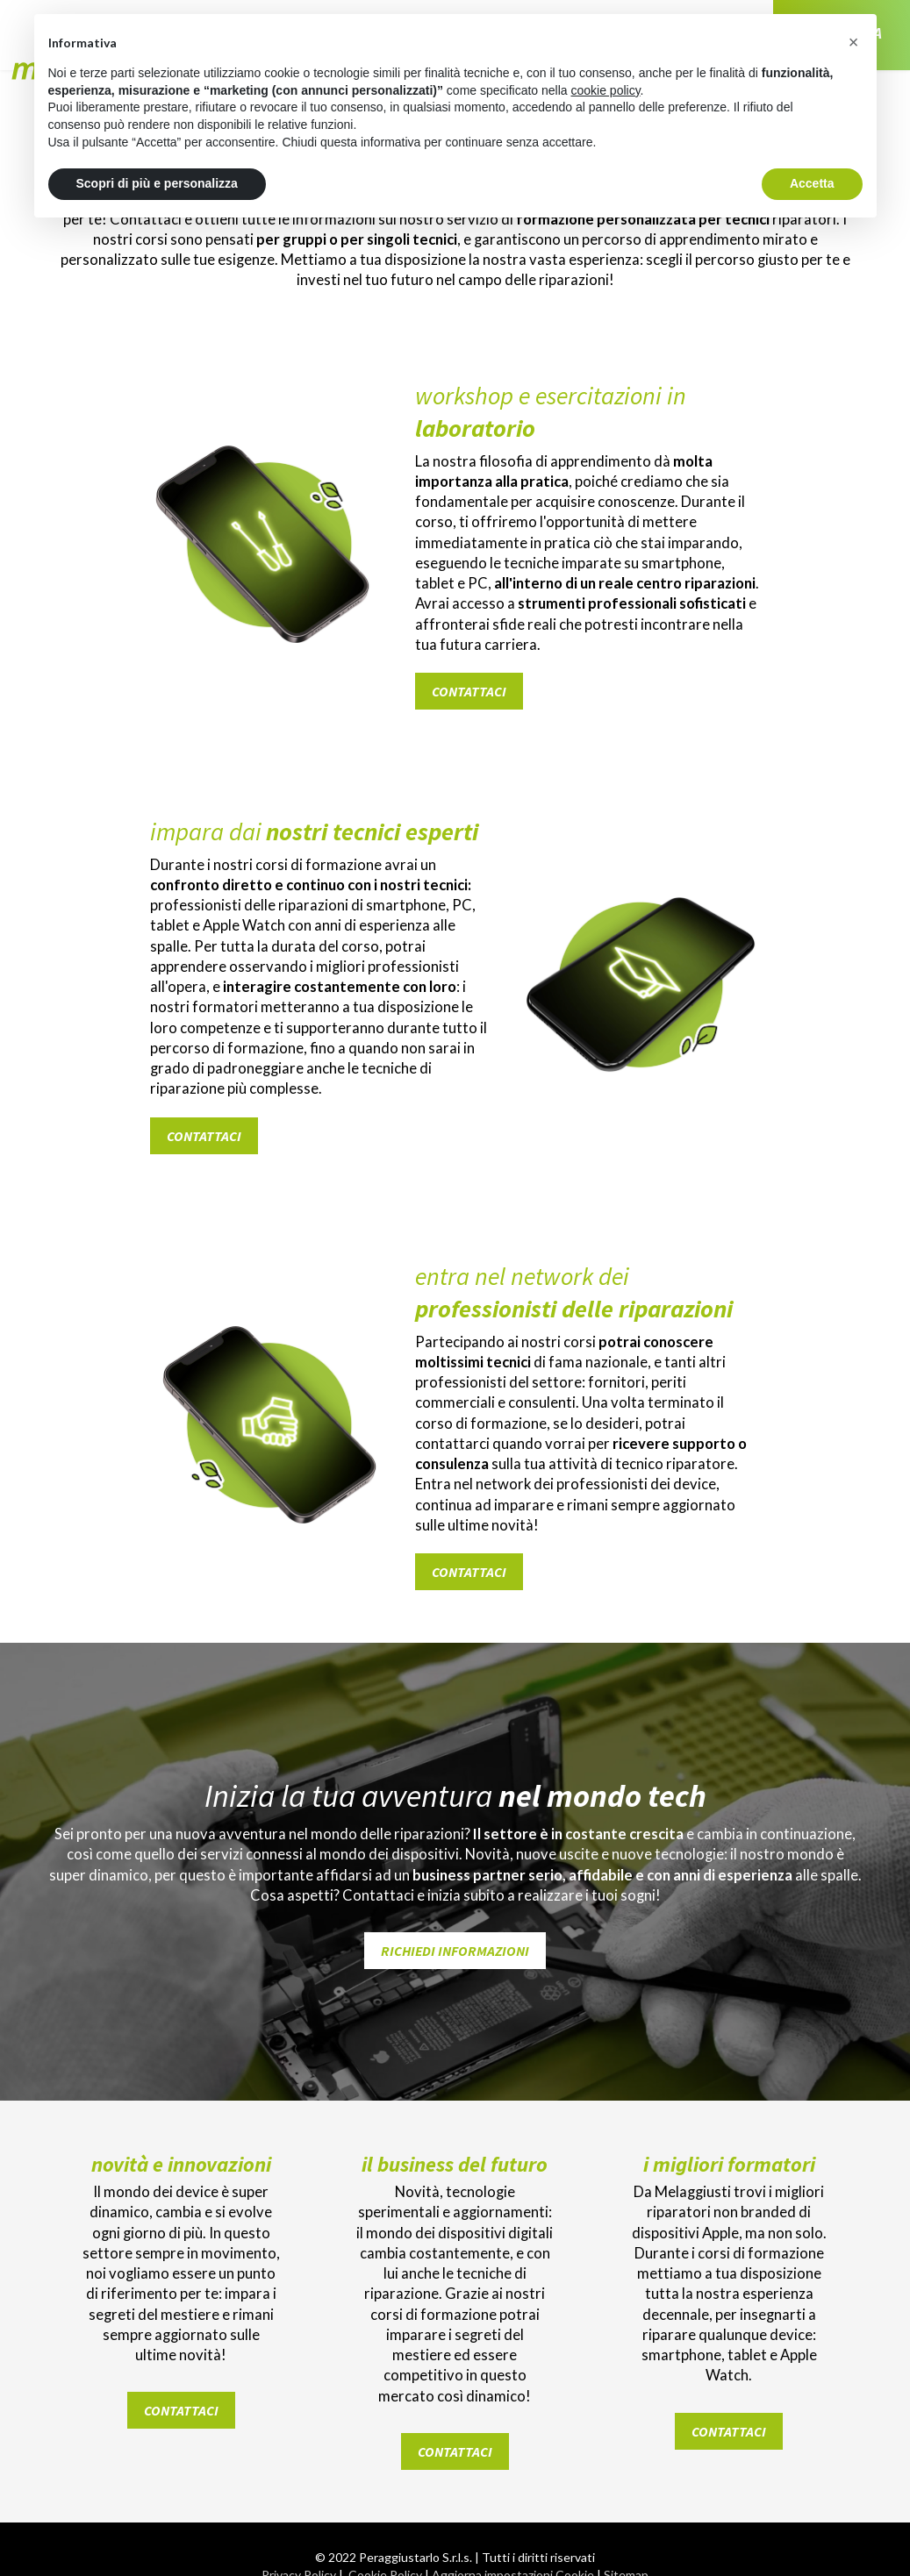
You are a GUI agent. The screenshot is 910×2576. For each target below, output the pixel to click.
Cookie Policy (385, 2455)
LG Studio (515, 2490)
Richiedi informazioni (455, 1860)
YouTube (626, 2550)
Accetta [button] (812, 183)
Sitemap (626, 2455)
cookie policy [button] (605, 90)
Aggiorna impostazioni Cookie (513, 2455)
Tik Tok (512, 2550)
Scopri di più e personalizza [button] (157, 183)
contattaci (469, 660)
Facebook (284, 2550)
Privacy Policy (299, 2455)
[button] (854, 42)
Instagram (399, 2550)
